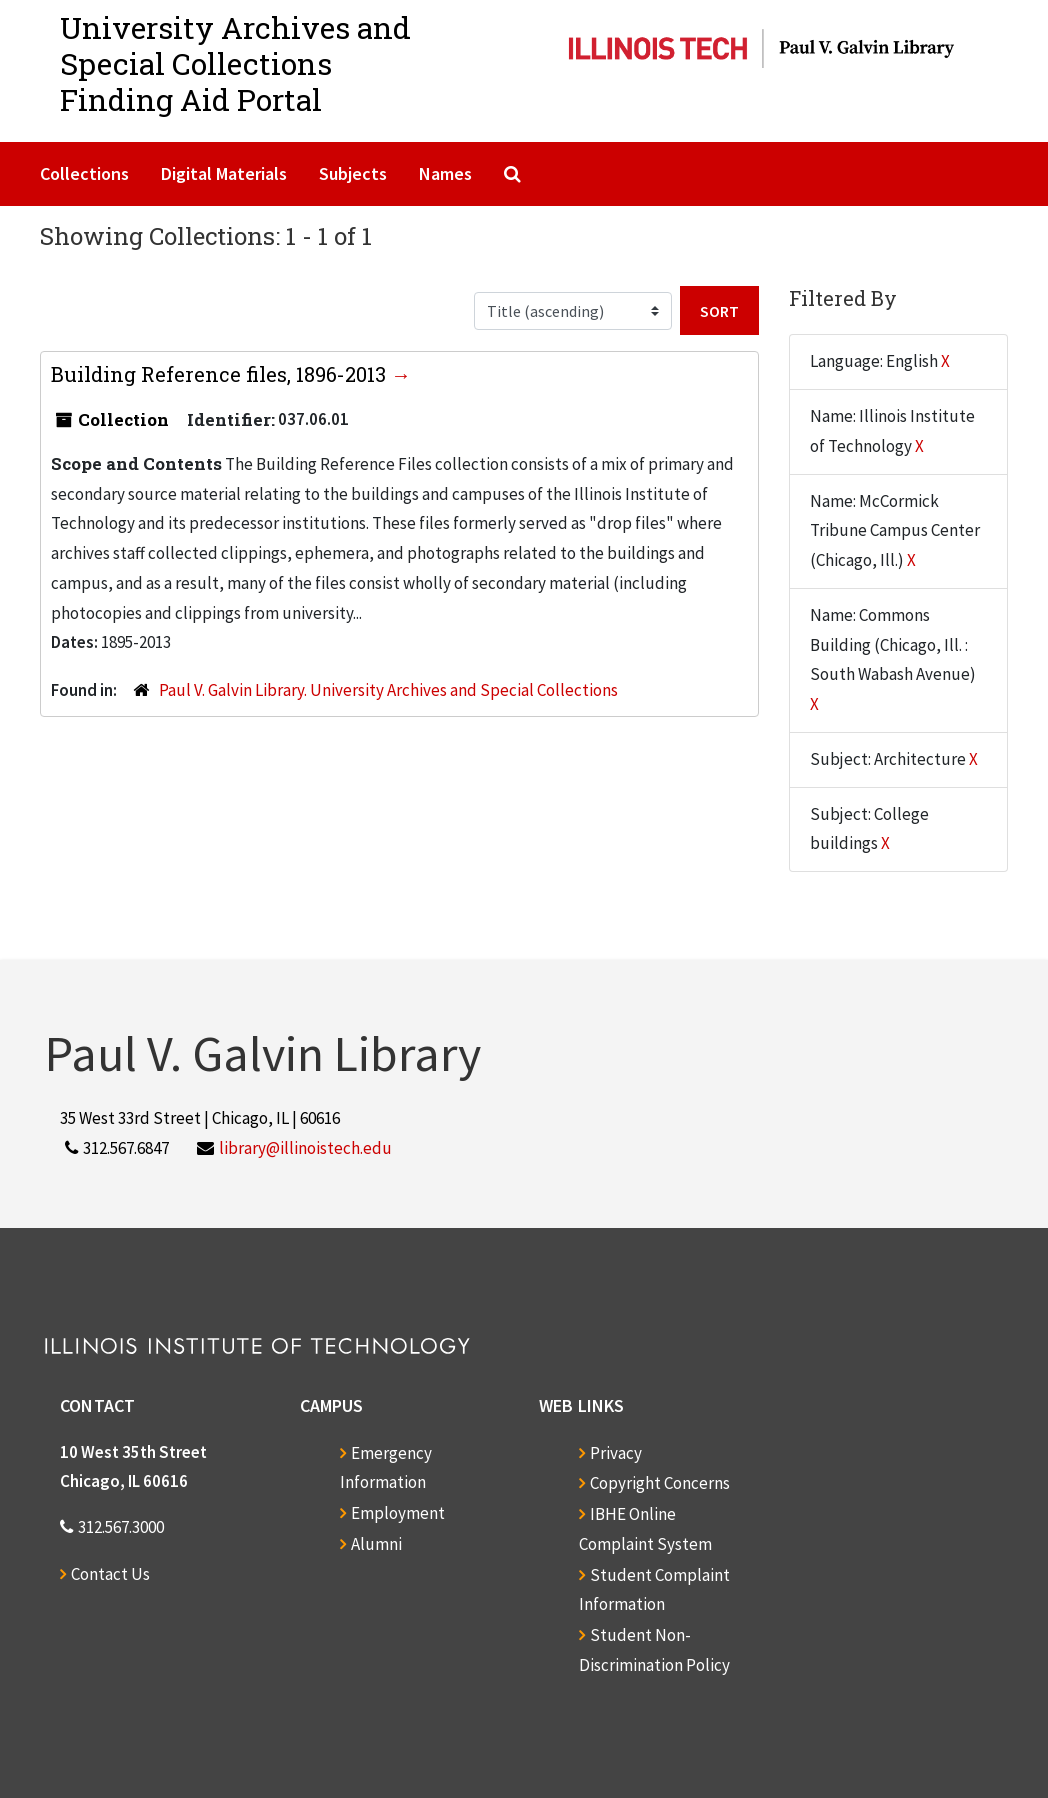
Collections (84, 173)
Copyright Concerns (660, 1483)
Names (445, 173)
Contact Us (110, 1574)
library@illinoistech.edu (305, 1148)
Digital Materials (224, 173)
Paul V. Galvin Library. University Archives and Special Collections (388, 690)
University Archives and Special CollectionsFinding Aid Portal (235, 63)
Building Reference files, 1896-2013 (221, 374)
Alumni (376, 1544)
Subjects (353, 173)
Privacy (616, 1453)
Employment (398, 1513)
